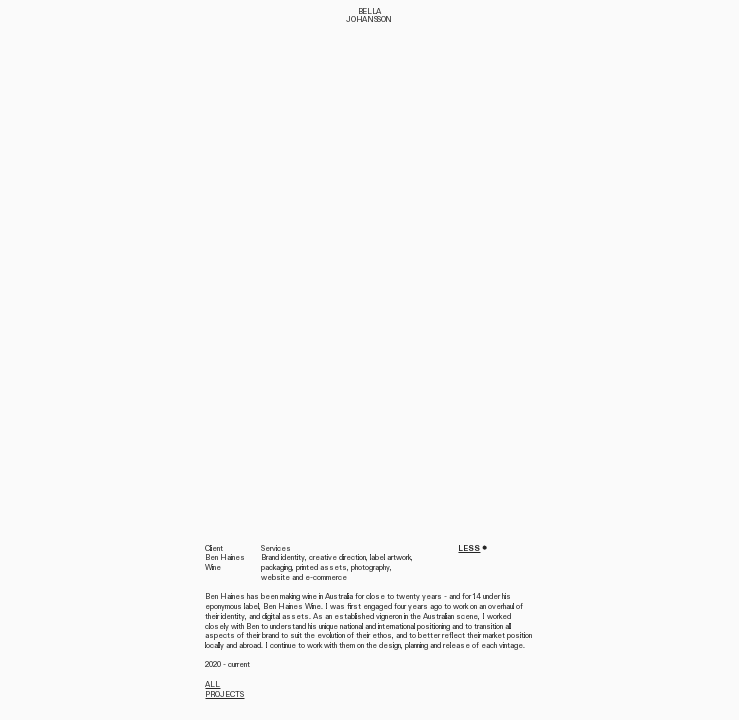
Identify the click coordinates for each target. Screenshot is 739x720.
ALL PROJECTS (224, 689)
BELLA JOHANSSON (369, 15)
